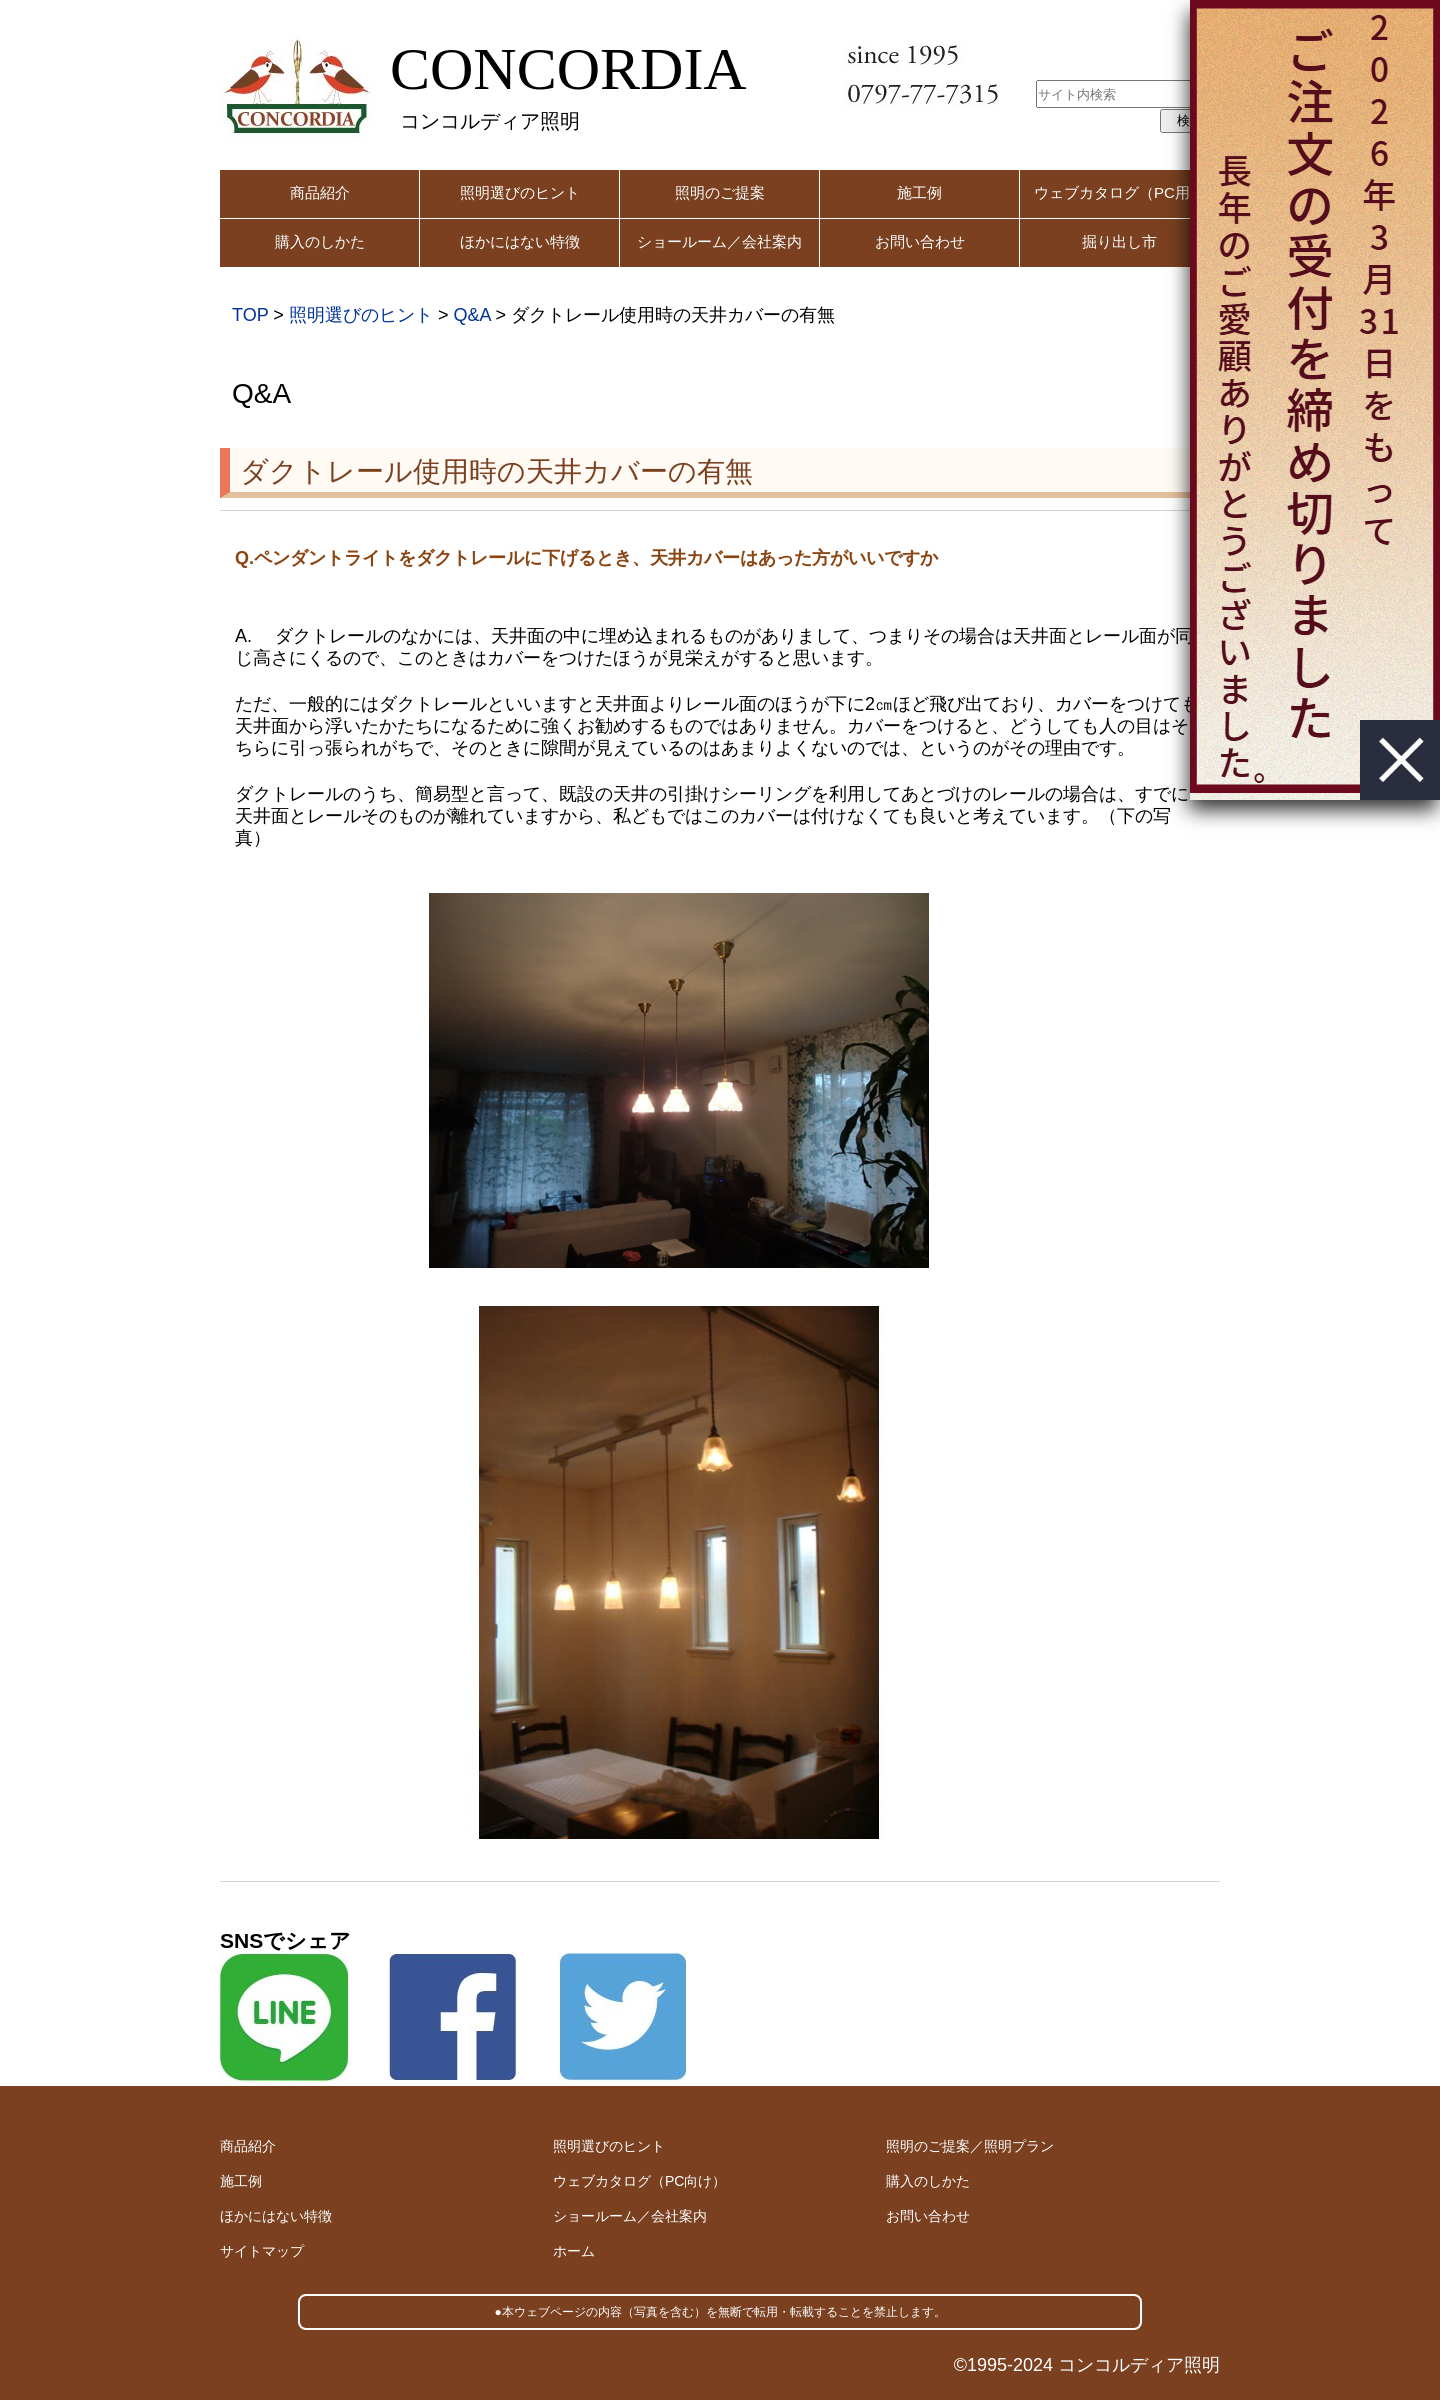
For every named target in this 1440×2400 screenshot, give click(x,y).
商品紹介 (320, 192)
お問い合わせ (920, 241)
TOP (250, 315)
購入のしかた (320, 241)
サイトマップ (262, 2251)
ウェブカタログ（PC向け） (639, 2181)
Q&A (471, 315)
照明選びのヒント (520, 192)
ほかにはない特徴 (520, 241)
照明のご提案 (720, 192)
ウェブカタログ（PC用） (1119, 192)
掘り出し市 (1119, 241)
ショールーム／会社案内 (719, 241)
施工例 (919, 192)
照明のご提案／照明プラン (970, 2146)
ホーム (574, 2251)
